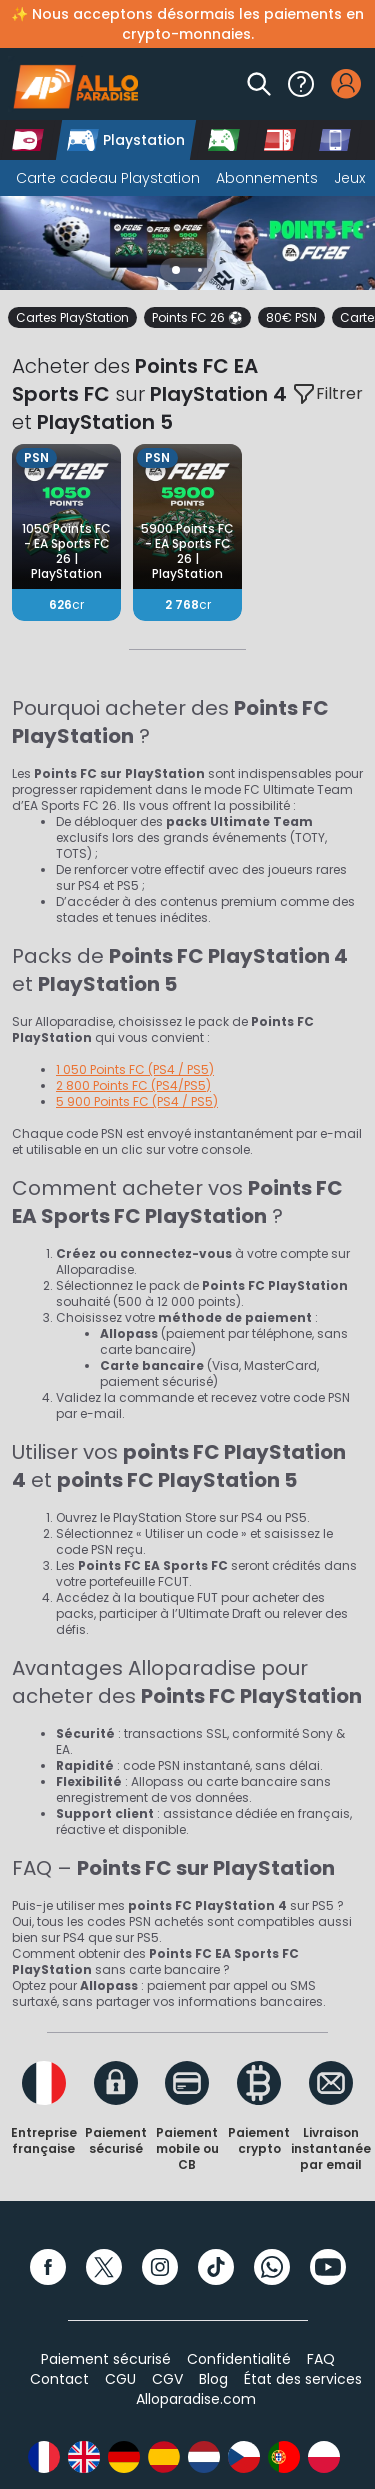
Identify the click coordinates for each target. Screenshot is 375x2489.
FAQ (321, 2359)
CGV (167, 2379)
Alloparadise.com (196, 2399)
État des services (303, 2379)
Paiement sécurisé (106, 2359)
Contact (59, 2379)
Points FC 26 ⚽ (197, 317)
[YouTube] (328, 2267)
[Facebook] (48, 2267)
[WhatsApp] (272, 2267)
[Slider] (187, 243)
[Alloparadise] (73, 84)
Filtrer (327, 394)
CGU (120, 2379)
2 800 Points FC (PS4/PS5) (133, 1085)
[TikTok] (216, 2267)
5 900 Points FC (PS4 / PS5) (137, 1101)
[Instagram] (160, 2267)
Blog (213, 2379)
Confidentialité (239, 2359)
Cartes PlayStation (72, 317)
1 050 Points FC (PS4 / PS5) (135, 1069)
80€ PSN (291, 317)
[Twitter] (104, 2267)
